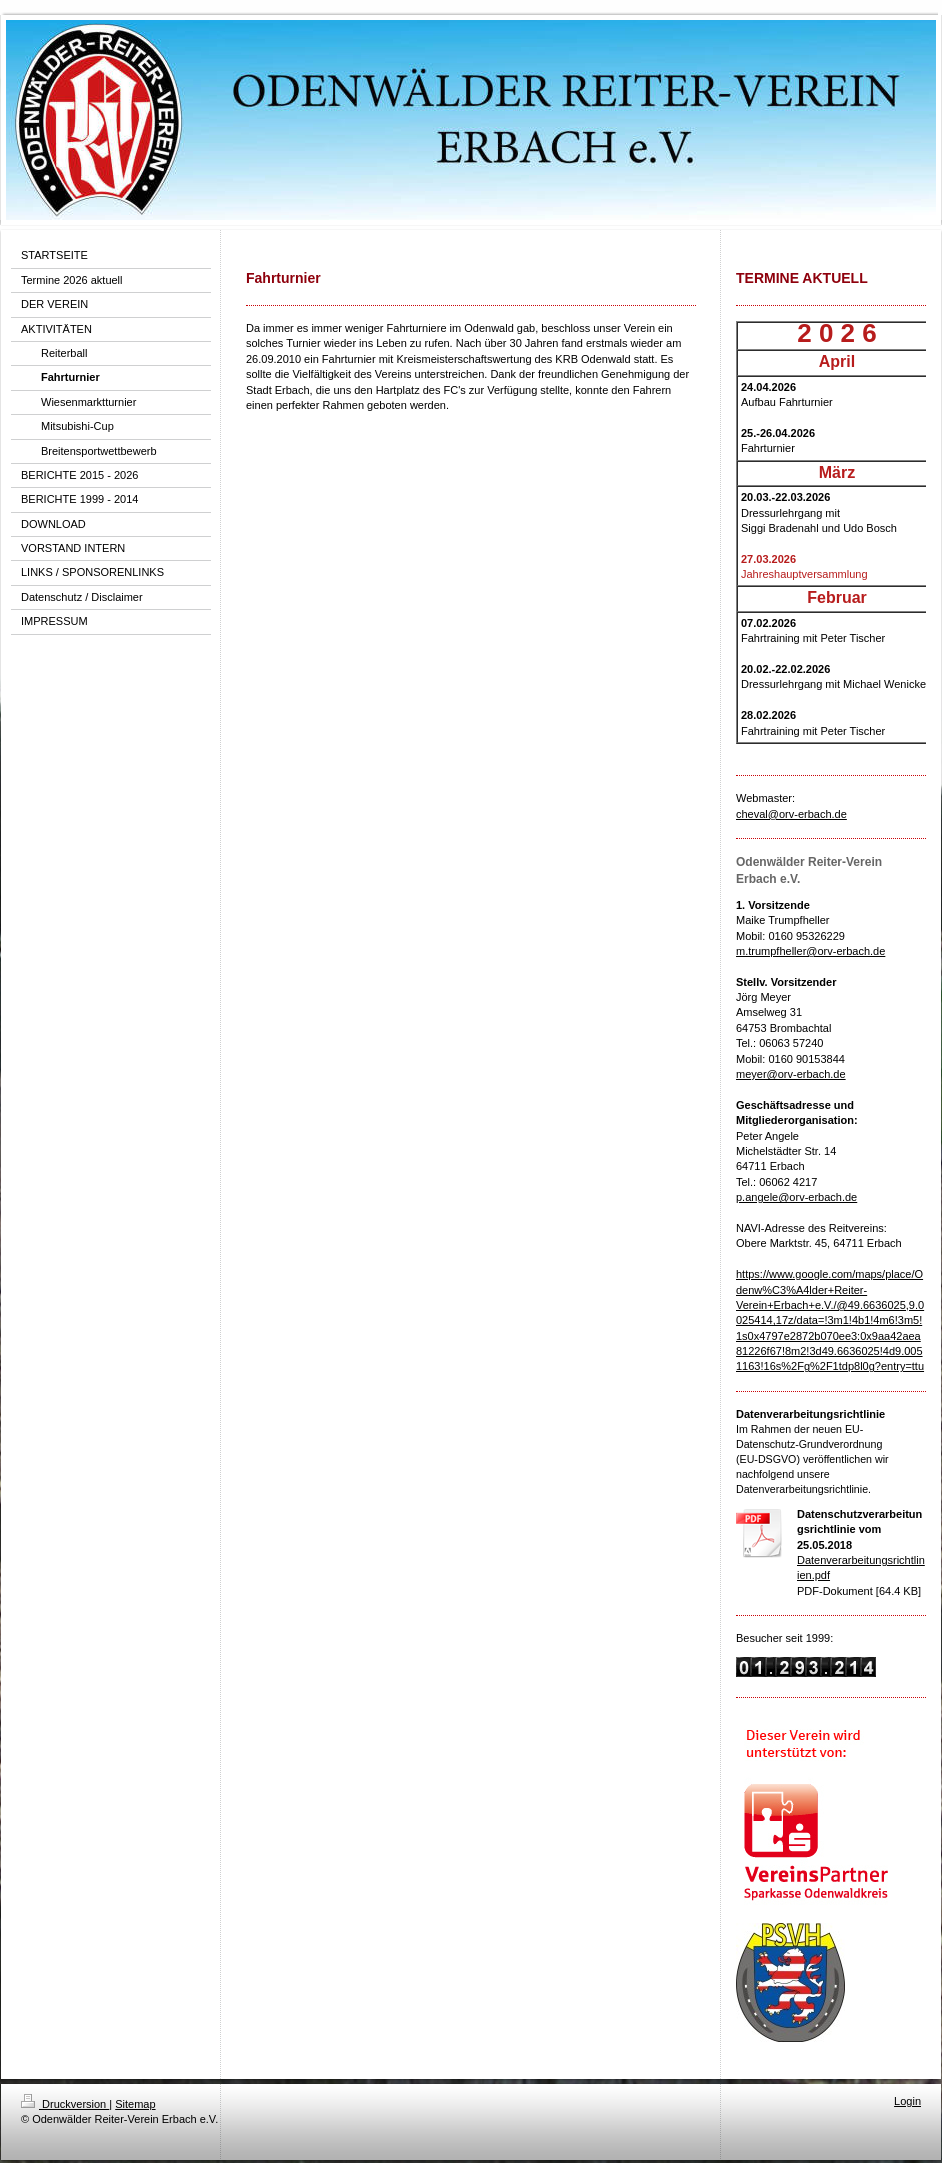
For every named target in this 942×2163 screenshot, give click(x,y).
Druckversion (65, 2104)
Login (907, 2101)
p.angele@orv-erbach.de (796, 1197)
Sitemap (135, 2104)
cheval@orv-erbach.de (791, 814)
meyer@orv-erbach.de (791, 1074)
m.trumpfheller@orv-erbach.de (810, 951)
